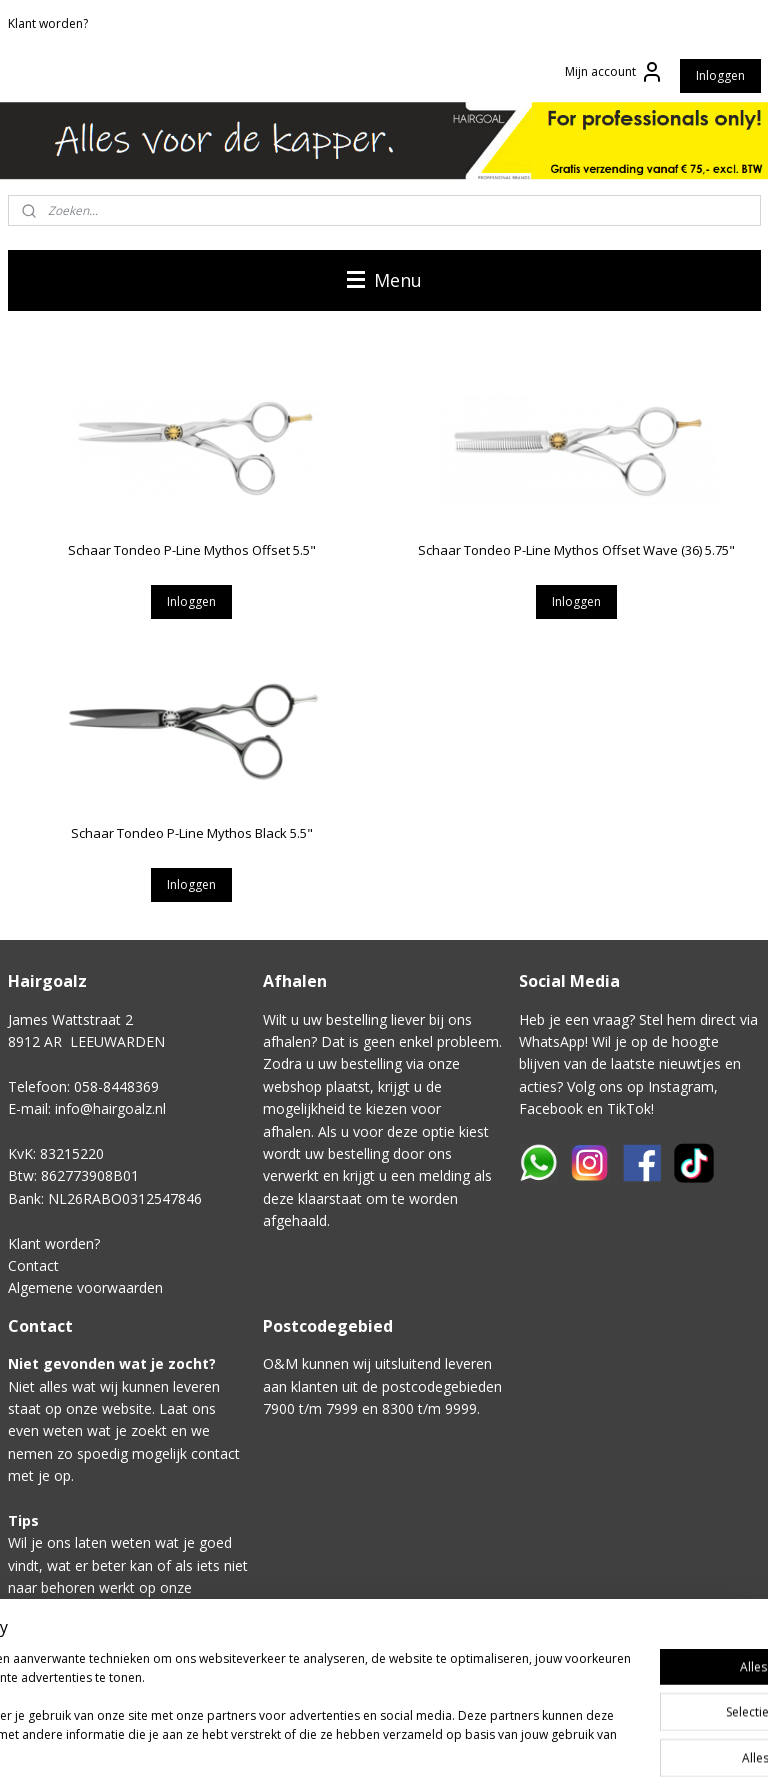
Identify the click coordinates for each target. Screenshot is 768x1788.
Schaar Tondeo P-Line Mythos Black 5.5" (192, 833)
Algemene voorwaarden (85, 1287)
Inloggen (720, 75)
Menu (384, 280)
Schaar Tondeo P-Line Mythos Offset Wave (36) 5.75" (576, 550)
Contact (33, 1265)
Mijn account (614, 72)
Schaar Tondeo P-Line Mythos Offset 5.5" (192, 550)
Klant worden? (48, 23)
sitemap (502, 1751)
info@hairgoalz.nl (110, 1108)
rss (544, 1751)
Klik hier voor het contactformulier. (120, 1677)
